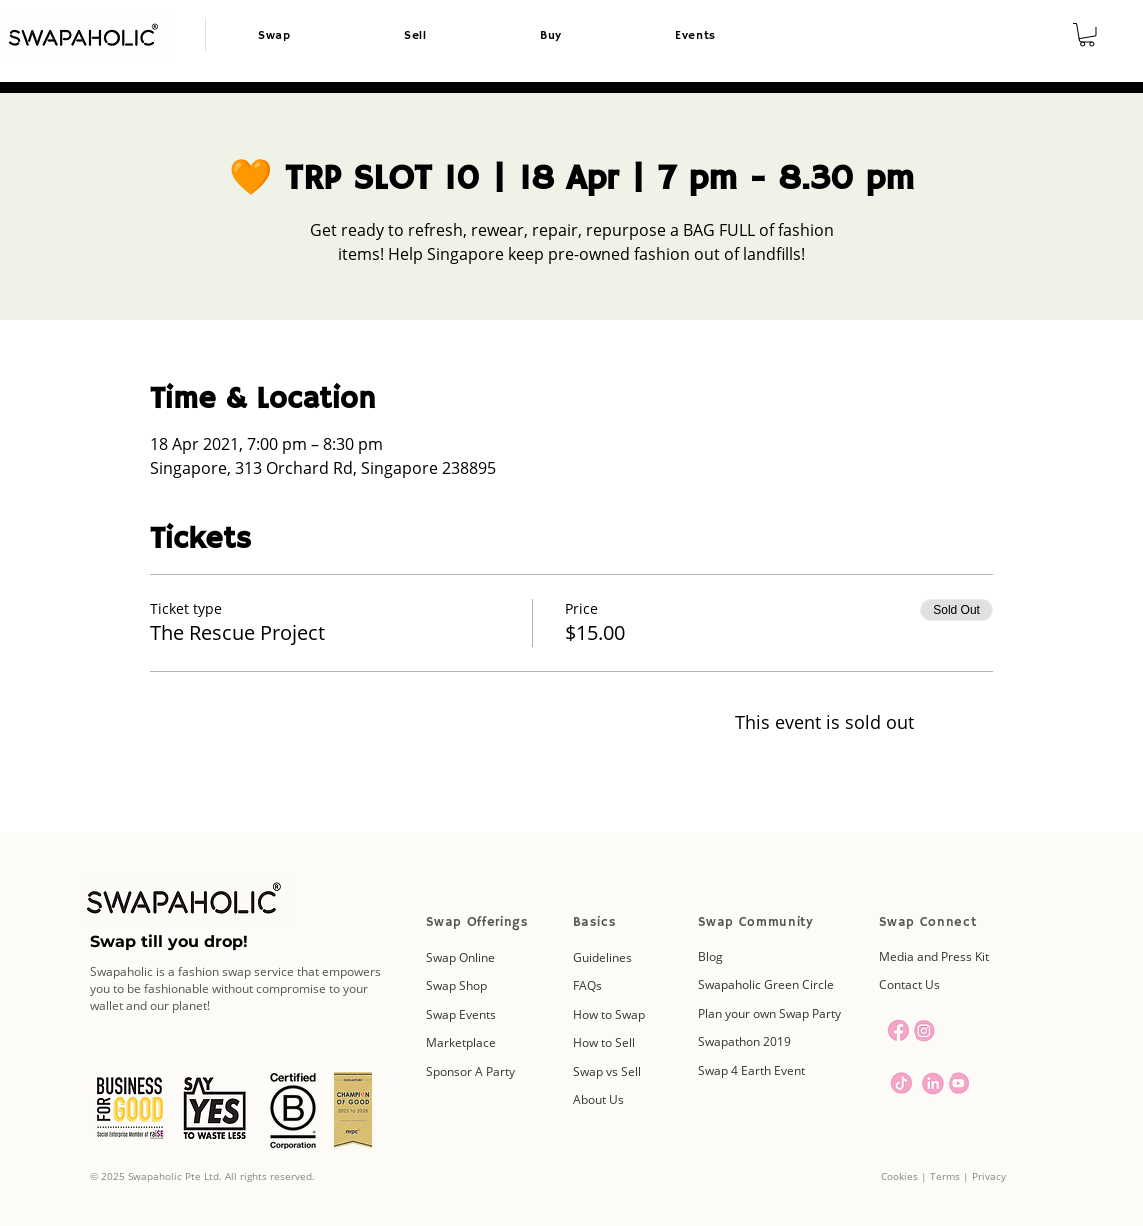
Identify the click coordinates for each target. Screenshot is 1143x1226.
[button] (1087, 35)
